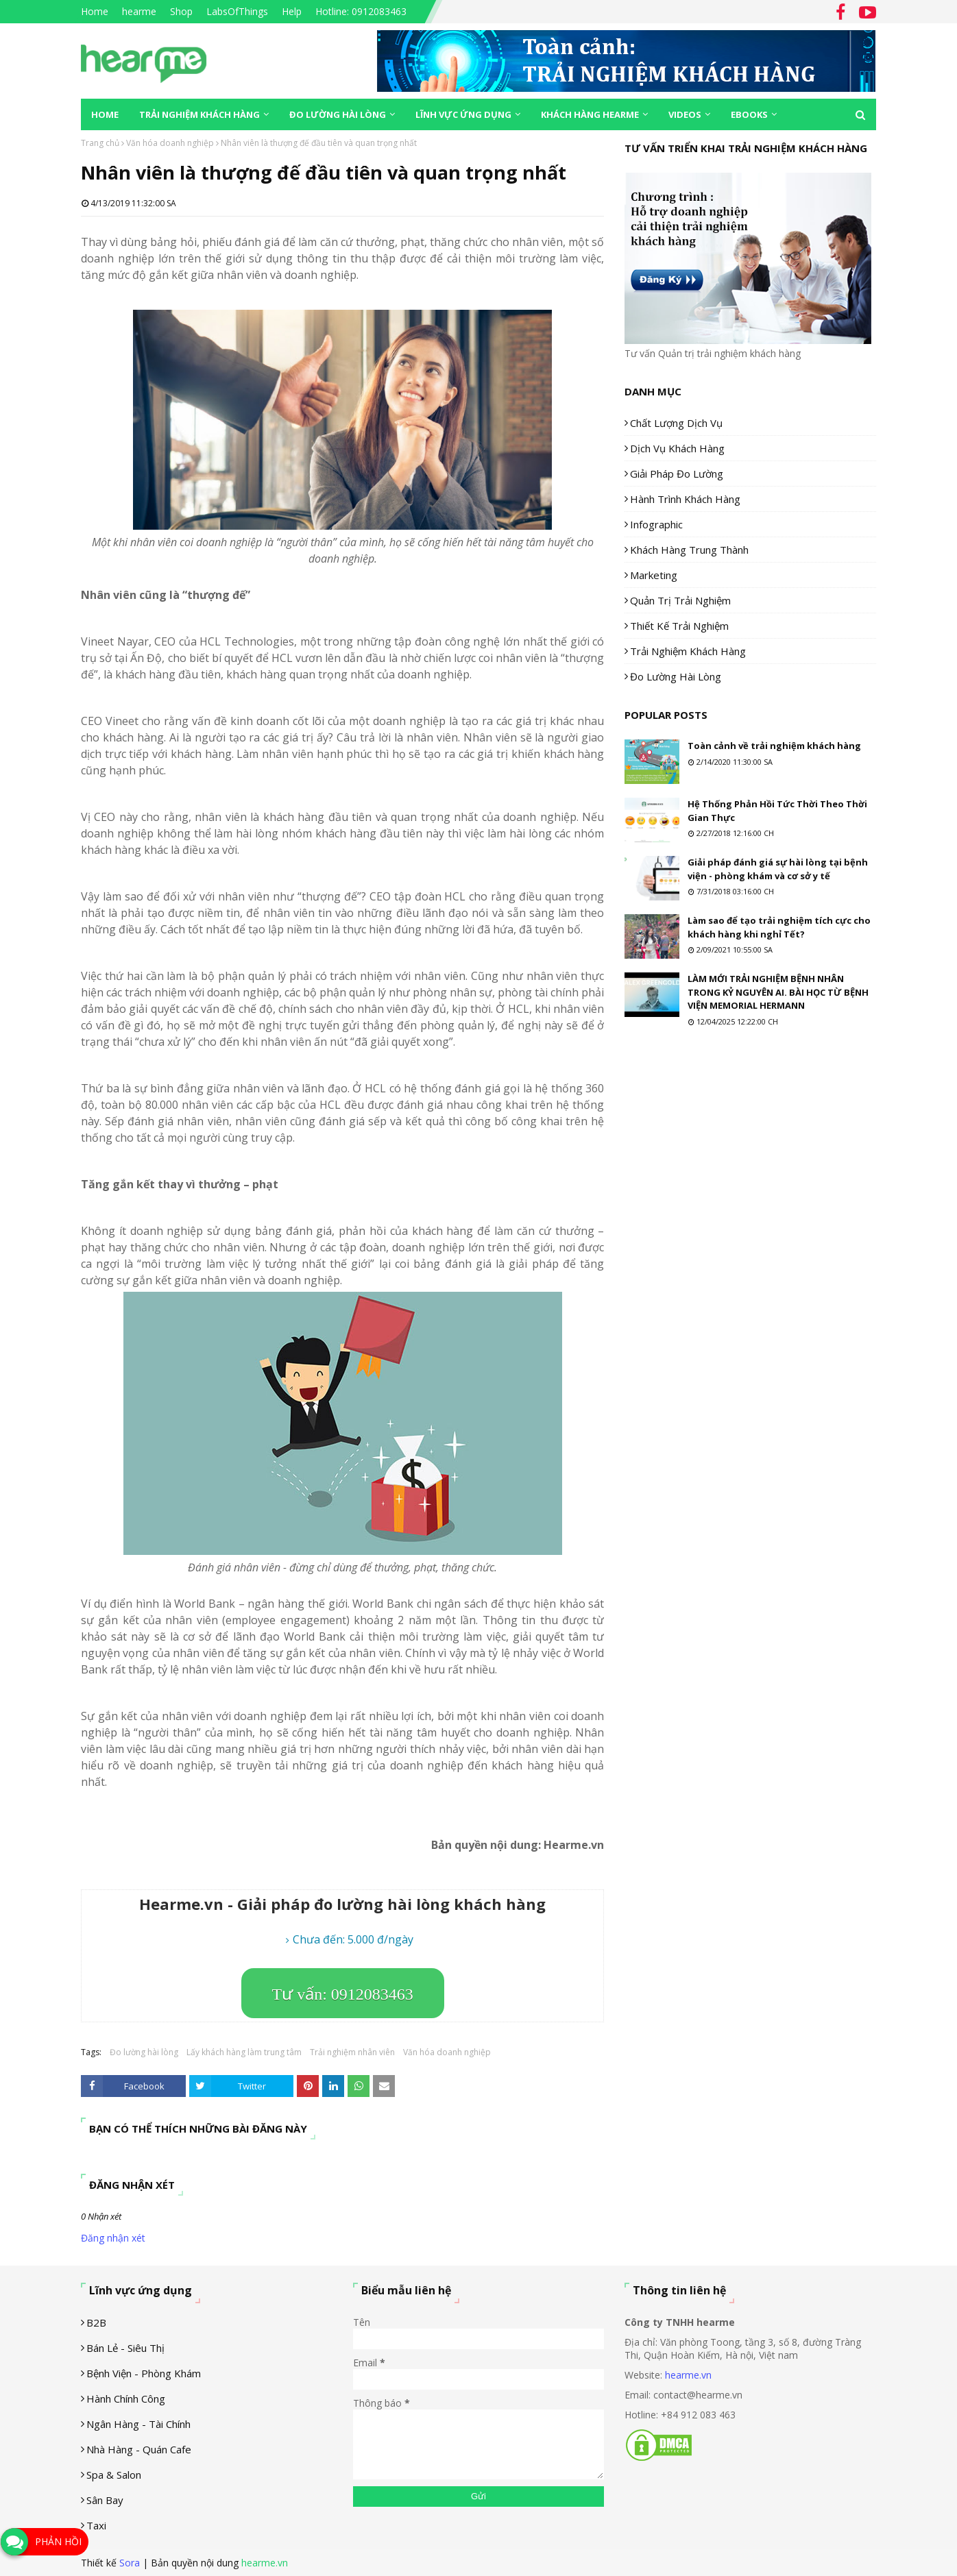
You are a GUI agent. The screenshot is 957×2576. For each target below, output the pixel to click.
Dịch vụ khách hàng (677, 448)
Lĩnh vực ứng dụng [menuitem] (463, 114)
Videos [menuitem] (684, 114)
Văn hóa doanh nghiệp (170, 143)
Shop (181, 11)
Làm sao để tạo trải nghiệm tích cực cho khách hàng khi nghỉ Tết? (779, 927)
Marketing (653, 575)
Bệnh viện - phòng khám (143, 2373)
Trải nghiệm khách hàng (688, 651)
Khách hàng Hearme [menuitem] (590, 114)
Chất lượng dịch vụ (676, 423)
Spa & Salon (113, 2474)
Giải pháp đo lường (676, 473)
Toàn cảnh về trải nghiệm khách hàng (774, 745)
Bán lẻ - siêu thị (125, 2348)
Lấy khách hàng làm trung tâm (244, 2052)
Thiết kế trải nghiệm (679, 626)
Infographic (656, 524)
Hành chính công (125, 2398)
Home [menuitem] (105, 114)
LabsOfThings (237, 11)
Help (292, 11)
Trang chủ (100, 143)
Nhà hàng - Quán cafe (138, 2449)
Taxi (96, 2525)
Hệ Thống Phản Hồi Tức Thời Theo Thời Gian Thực (777, 811)
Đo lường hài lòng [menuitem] (337, 114)
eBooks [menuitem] (749, 114)
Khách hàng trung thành (689, 549)
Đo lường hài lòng (144, 2052)
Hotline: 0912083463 (361, 11)
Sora (129, 2562)
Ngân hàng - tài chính (138, 2424)
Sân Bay (104, 2500)
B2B (96, 2322)
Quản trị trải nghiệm (680, 600)
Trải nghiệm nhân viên (352, 2052)
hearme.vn (688, 2374)
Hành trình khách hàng (685, 499)
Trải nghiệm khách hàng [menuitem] (199, 114)
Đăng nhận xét (113, 2237)
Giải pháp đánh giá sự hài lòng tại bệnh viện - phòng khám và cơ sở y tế (778, 869)
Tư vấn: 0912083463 (342, 1994)
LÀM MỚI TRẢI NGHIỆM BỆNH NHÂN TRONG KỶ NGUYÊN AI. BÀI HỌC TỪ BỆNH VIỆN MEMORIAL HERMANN (778, 991)
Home (94, 11)
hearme (139, 11)
